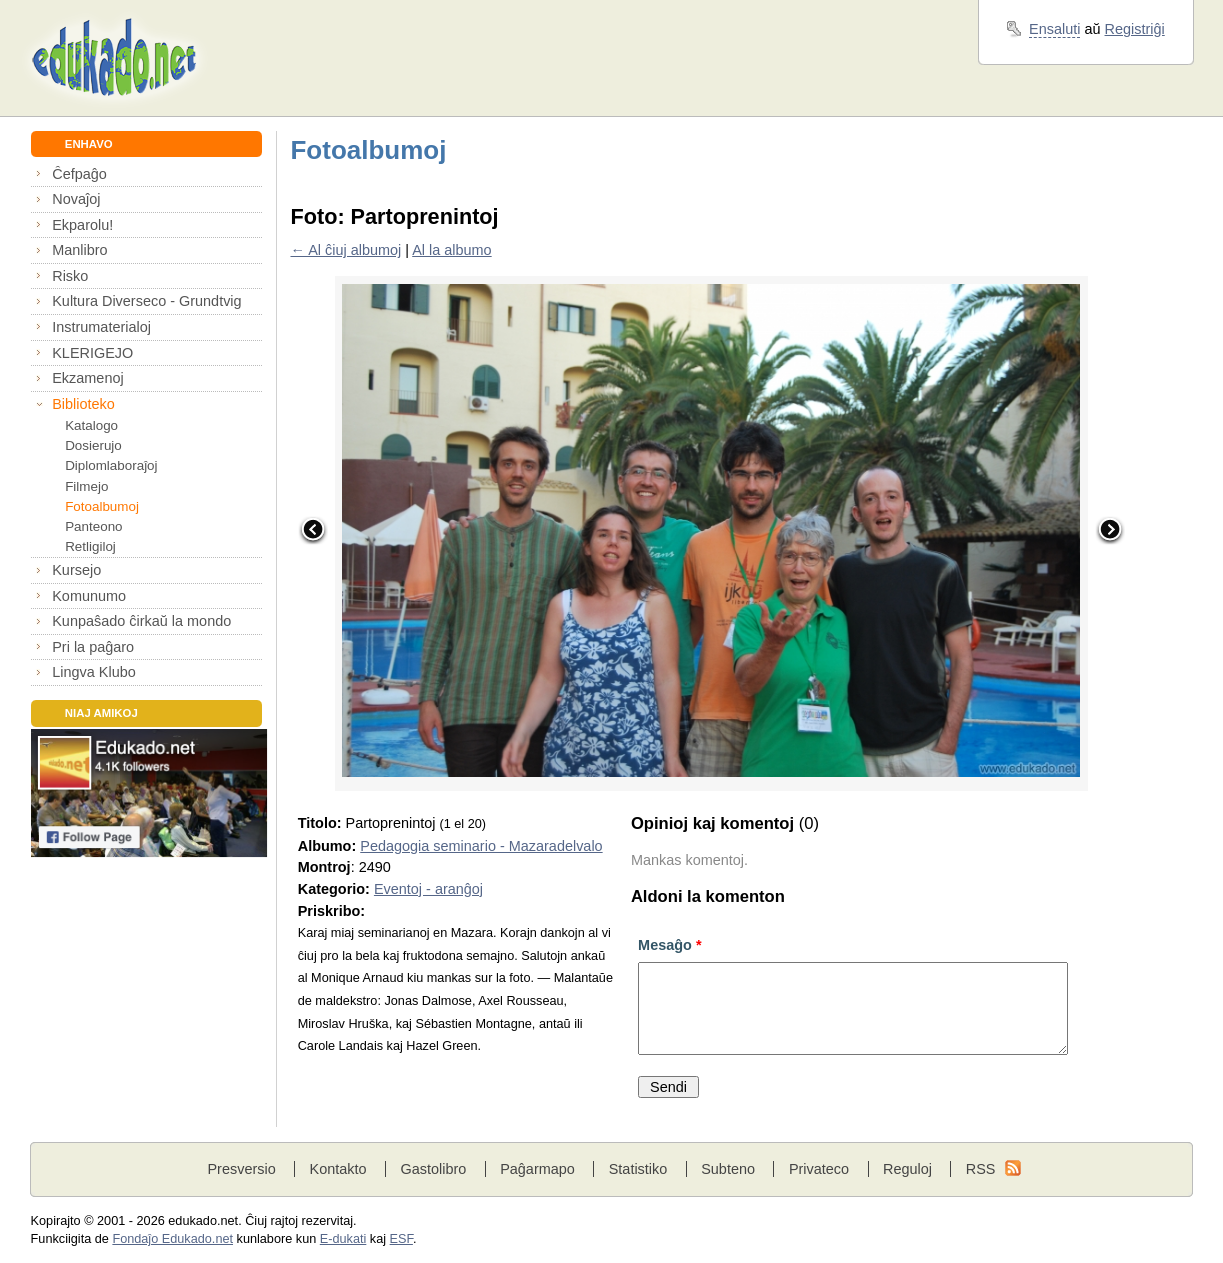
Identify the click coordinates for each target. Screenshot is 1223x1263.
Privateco (819, 1169)
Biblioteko (83, 404)
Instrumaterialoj (101, 327)
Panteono (93, 526)
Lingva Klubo (93, 672)
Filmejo (86, 486)
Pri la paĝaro (93, 647)
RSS (981, 1169)
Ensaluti (1054, 29)
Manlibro (79, 250)
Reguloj (907, 1169)
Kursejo (76, 570)
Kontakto (338, 1169)
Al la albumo (451, 250)
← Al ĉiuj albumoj (345, 250)
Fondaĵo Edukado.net (172, 1239)
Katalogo (91, 425)
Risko (70, 276)
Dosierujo (93, 445)
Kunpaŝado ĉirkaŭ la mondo (141, 621)
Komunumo (89, 596)
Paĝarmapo (537, 1169)
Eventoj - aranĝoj (428, 889)
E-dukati (343, 1239)
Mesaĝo (669, 945)
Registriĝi (1135, 29)
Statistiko (638, 1169)
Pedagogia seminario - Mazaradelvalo (481, 846)
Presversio (241, 1169)
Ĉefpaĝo (79, 174)
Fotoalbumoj (102, 506)
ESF (401, 1239)
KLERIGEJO (92, 353)
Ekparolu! (82, 225)
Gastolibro (433, 1169)
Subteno (728, 1169)
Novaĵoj (76, 199)
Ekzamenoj (87, 378)
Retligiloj (90, 546)
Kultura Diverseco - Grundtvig (146, 301)
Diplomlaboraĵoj (111, 465)
